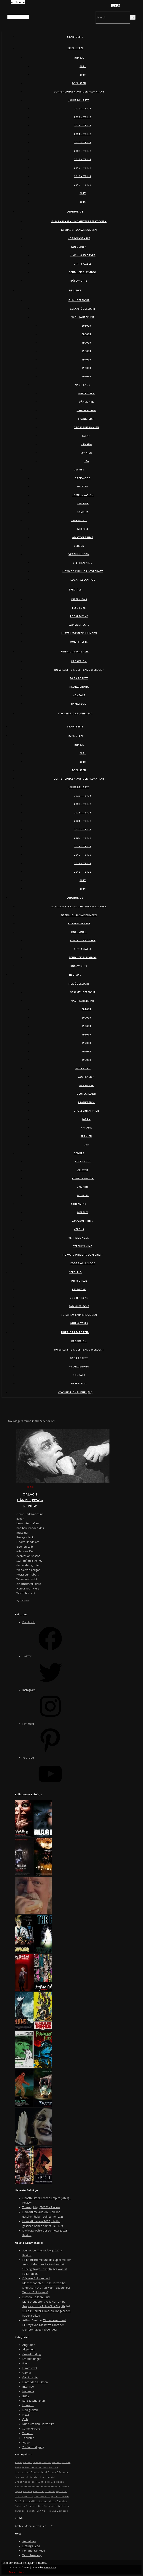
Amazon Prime (82, 537)
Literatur (28, 2405)
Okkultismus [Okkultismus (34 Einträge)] (42, 2496)
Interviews (79, 599)
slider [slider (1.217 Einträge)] (52, 2501)
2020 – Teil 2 (82, 151)
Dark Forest (79, 678)
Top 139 (79, 57)
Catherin (24, 1600)
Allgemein (28, 2349)
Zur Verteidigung (33, 2447)
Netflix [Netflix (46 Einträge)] (28, 2496)
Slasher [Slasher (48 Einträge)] (43, 2501)
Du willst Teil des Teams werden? (79, 669)
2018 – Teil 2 (82, 184)
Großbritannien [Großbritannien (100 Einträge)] (25, 2481)
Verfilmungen (79, 554)
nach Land (83, 385)
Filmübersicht (78, 300)
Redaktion (79, 661)
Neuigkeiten (30, 2410)
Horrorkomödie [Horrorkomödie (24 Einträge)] (50, 2486)
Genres (79, 469)
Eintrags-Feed (31, 2546)
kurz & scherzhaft (33, 2400)
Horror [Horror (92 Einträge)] (19, 2486)
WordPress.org (32, 2555)
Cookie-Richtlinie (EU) (75, 713)
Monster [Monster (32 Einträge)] (50, 2491)
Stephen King (82, 562)
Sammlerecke (31, 2428)
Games (26, 2372)
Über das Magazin (75, 651)
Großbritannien (86, 427)
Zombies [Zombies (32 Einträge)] (62, 2510)
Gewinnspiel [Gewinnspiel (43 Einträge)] (47, 2477)
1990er (86, 342)
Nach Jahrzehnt (83, 317)
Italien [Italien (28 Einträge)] (65, 2486)
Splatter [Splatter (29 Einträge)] (20, 2506)
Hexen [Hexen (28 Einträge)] (60, 2481)
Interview (28, 2386)
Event (26, 2363)
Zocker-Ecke (79, 616)
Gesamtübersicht (82, 308)
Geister (82, 486)
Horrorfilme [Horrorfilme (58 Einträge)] (32, 2486)
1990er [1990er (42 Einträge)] (46, 2462)
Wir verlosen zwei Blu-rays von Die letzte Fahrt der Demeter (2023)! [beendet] (44, 2324)
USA (86, 461)
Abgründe (75, 211)
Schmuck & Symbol (82, 272)
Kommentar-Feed (33, 2550)
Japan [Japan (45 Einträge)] (18, 2491)
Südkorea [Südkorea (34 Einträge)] (64, 2506)
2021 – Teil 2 (82, 134)
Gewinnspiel (30, 2377)
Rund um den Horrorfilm (38, 2424)
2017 (83, 193)
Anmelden (29, 2541)
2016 (83, 201)
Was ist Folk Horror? (35, 2292)
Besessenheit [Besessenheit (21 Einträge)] (40, 2467)
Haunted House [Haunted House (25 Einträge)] (45, 2481)
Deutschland (86, 410)
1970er (86, 359)
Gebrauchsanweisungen (79, 230)
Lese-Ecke (79, 607)
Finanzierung (79, 686)
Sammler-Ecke (79, 624)
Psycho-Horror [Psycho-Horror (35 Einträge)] (60, 2496)
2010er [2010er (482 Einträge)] (65, 2462)
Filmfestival (29, 2368)
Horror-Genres (79, 238)
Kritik (30, 1486)
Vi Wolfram (50, 2567)
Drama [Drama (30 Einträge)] (52, 2472)
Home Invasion (83, 495)
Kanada (86, 444)
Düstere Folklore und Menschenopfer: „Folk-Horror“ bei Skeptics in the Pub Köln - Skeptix (44, 2282)
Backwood (82, 478)
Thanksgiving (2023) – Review (41, 2207)
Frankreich (86, 418)
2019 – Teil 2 (82, 168)
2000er (86, 334)
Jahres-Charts (79, 100)
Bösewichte (79, 280)
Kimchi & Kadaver (82, 255)
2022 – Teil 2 (82, 117)
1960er (86, 368)
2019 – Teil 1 (82, 159)
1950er (86, 376)
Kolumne (28, 2391)
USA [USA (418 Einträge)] (39, 2510)
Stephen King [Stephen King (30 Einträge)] (34, 2506)
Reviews (75, 290)
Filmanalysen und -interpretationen (79, 221)
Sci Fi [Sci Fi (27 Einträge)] (18, 2501)
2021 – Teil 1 (82, 125)
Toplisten (75, 48)
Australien (86, 393)
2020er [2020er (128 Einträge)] (26, 2467)
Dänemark (86, 401)
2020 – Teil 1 (82, 142)
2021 (83, 66)
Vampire (82, 503)
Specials (75, 589)
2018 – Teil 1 (82, 176)
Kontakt (79, 695)
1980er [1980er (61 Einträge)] (37, 2462)
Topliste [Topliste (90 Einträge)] (30, 2510)
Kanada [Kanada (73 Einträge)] (27, 2491)
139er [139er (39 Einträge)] (18, 2462)
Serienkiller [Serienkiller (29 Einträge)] (30, 2501)
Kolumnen (79, 246)
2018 (83, 74)
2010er (86, 325)
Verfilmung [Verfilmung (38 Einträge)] (49, 2510)
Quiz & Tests (79, 641)
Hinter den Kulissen (35, 2382)
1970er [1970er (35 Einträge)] (27, 2462)
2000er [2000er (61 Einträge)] (56, 2462)
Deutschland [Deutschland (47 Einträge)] (39, 2472)
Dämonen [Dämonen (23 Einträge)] (63, 2472)
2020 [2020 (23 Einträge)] (18, 2467)
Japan (86, 435)
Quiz (25, 2419)
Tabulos (27, 2433)
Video (26, 2442)
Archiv (19, 2526)
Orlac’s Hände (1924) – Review (30, 1500)
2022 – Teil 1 (82, 108)
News (26, 2414)
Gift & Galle (82, 263)
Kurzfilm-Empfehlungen (79, 633)
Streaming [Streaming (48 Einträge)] (50, 2506)
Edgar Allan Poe (82, 579)
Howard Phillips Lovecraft (82, 571)
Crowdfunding (31, 2354)
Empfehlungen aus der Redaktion (79, 91)
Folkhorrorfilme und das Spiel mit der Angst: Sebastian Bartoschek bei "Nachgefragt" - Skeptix (46, 2264)
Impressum (79, 703)
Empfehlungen (31, 2358)
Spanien (86, 452)
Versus (79, 546)
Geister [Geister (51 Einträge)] (34, 2477)
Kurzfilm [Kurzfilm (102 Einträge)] (38, 2491)
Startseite (75, 37)
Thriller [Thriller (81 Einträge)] (20, 2510)
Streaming (79, 520)
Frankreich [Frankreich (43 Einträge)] (22, 2477)
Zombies (83, 512)
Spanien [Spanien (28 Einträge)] (62, 2501)
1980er (86, 351)
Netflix (82, 529)
